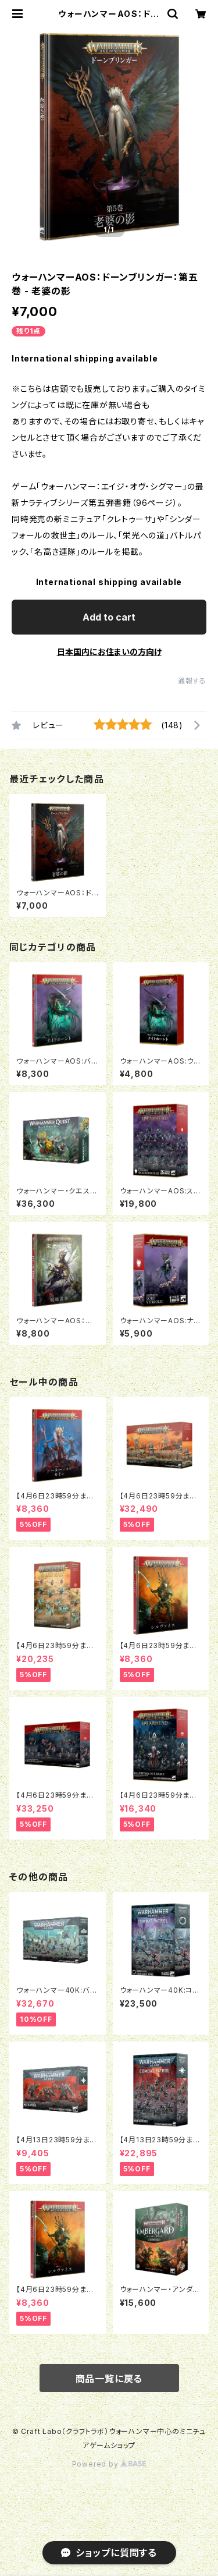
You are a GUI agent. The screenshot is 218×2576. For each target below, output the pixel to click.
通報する (192, 680)
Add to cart (109, 617)
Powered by (109, 2464)
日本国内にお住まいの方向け (109, 652)
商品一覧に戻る (109, 2378)
